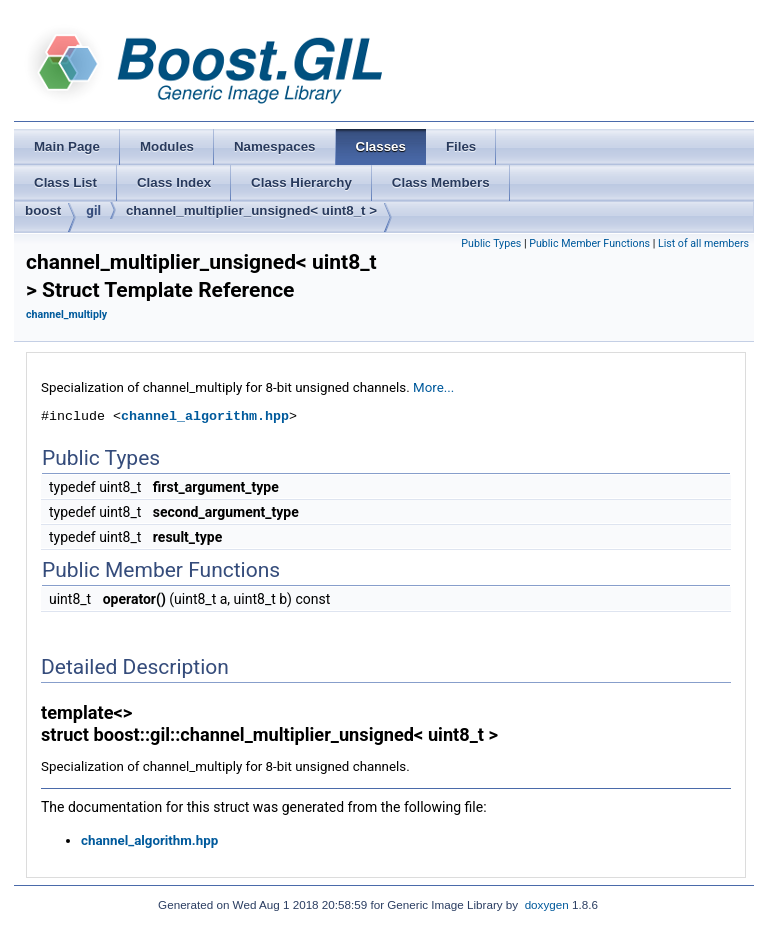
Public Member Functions (589, 243)
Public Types (491, 243)
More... (433, 387)
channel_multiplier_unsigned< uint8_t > (251, 210)
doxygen (547, 904)
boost (43, 210)
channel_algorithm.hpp (205, 416)
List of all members (703, 243)
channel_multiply (66, 314)
